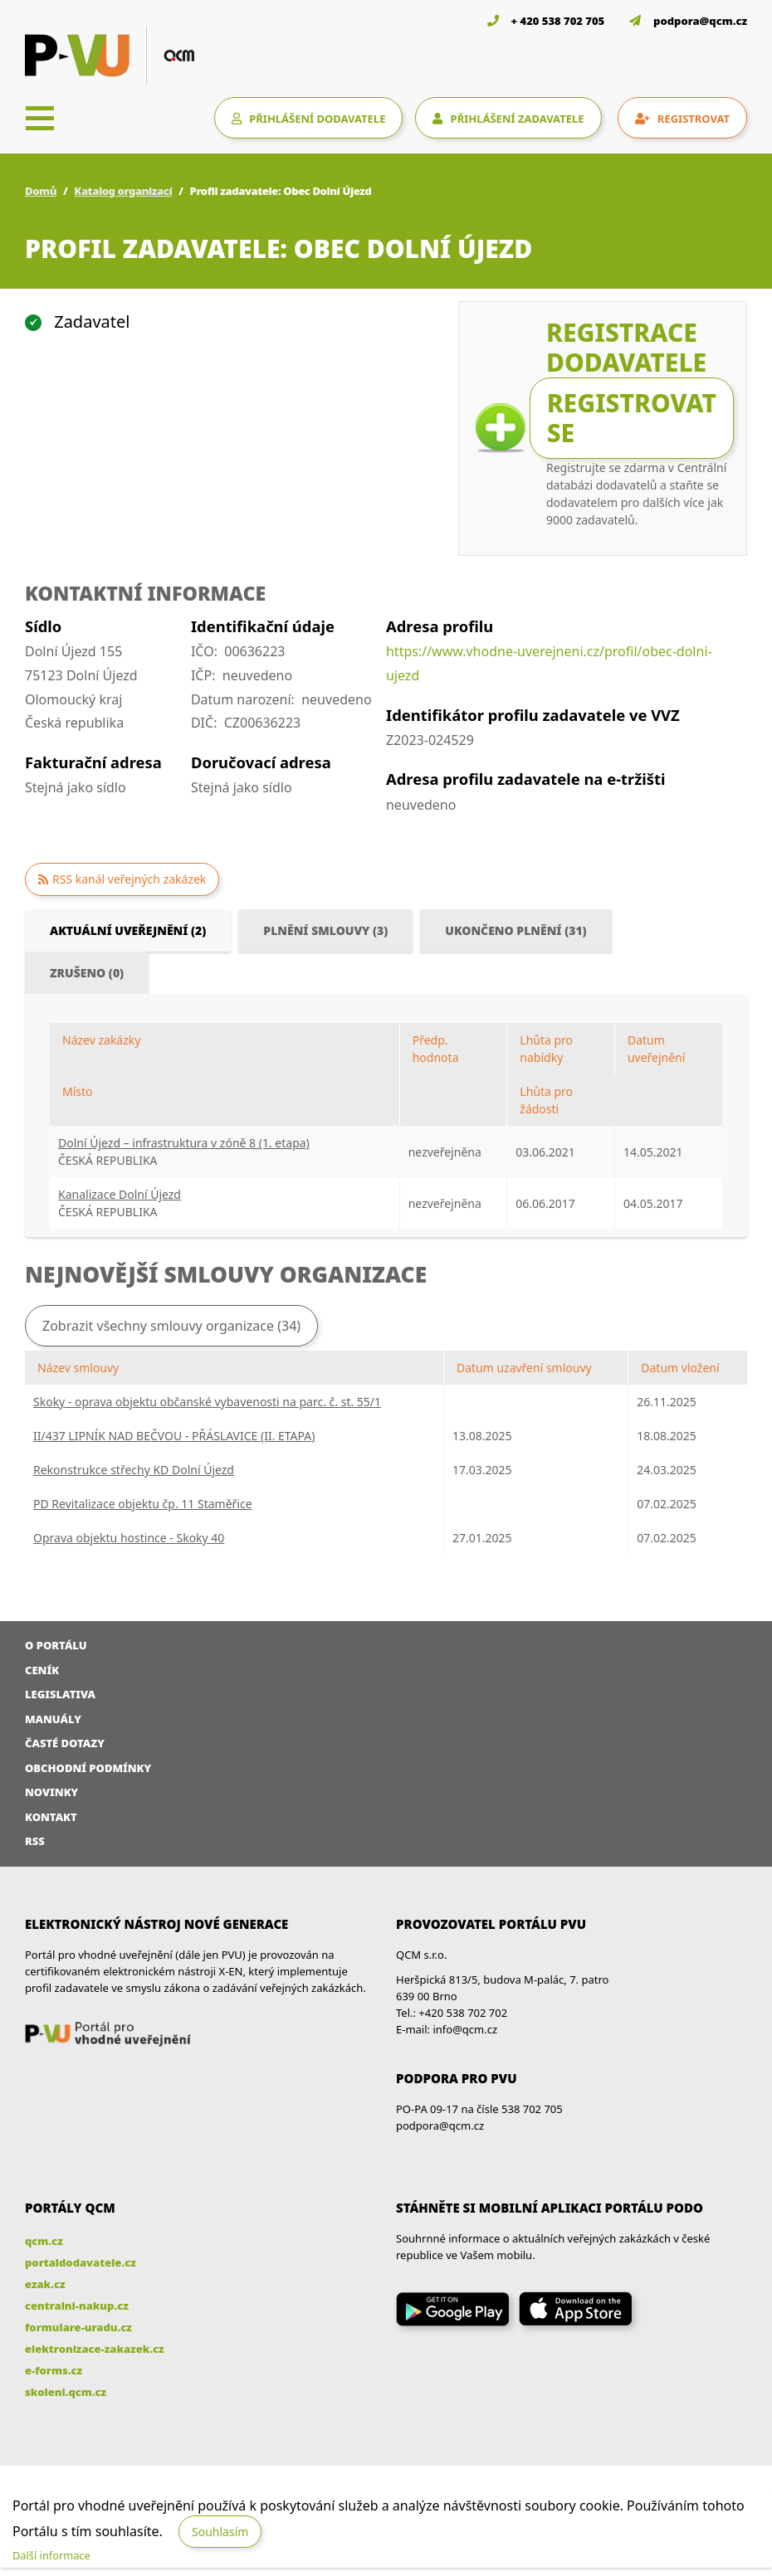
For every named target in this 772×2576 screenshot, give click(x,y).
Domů (40, 190)
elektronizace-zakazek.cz (94, 2348)
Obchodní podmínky (88, 1767)
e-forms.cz (53, 2370)
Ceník (42, 1670)
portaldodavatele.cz (80, 2262)
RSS (35, 1840)
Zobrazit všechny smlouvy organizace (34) (171, 1326)
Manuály (53, 1719)
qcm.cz (44, 2240)
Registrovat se (631, 418)
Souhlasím (220, 2531)
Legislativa (60, 1694)
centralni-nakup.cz (77, 2305)
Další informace (51, 2555)
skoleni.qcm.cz (65, 2391)
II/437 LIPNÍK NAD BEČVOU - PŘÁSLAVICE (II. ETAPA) (174, 1436)
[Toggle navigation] (39, 118)
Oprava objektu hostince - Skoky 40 (128, 1538)
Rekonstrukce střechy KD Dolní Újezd (133, 1470)
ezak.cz (45, 2284)
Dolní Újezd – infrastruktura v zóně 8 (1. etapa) (184, 1143)
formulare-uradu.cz (78, 2327)
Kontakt (51, 1816)
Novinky (51, 1792)
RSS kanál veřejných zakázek (129, 879)
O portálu (56, 1645)
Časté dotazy (65, 1743)
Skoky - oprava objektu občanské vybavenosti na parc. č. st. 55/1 (207, 1402)
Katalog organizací (123, 190)
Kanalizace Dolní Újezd (119, 1194)
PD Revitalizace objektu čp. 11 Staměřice (142, 1504)
